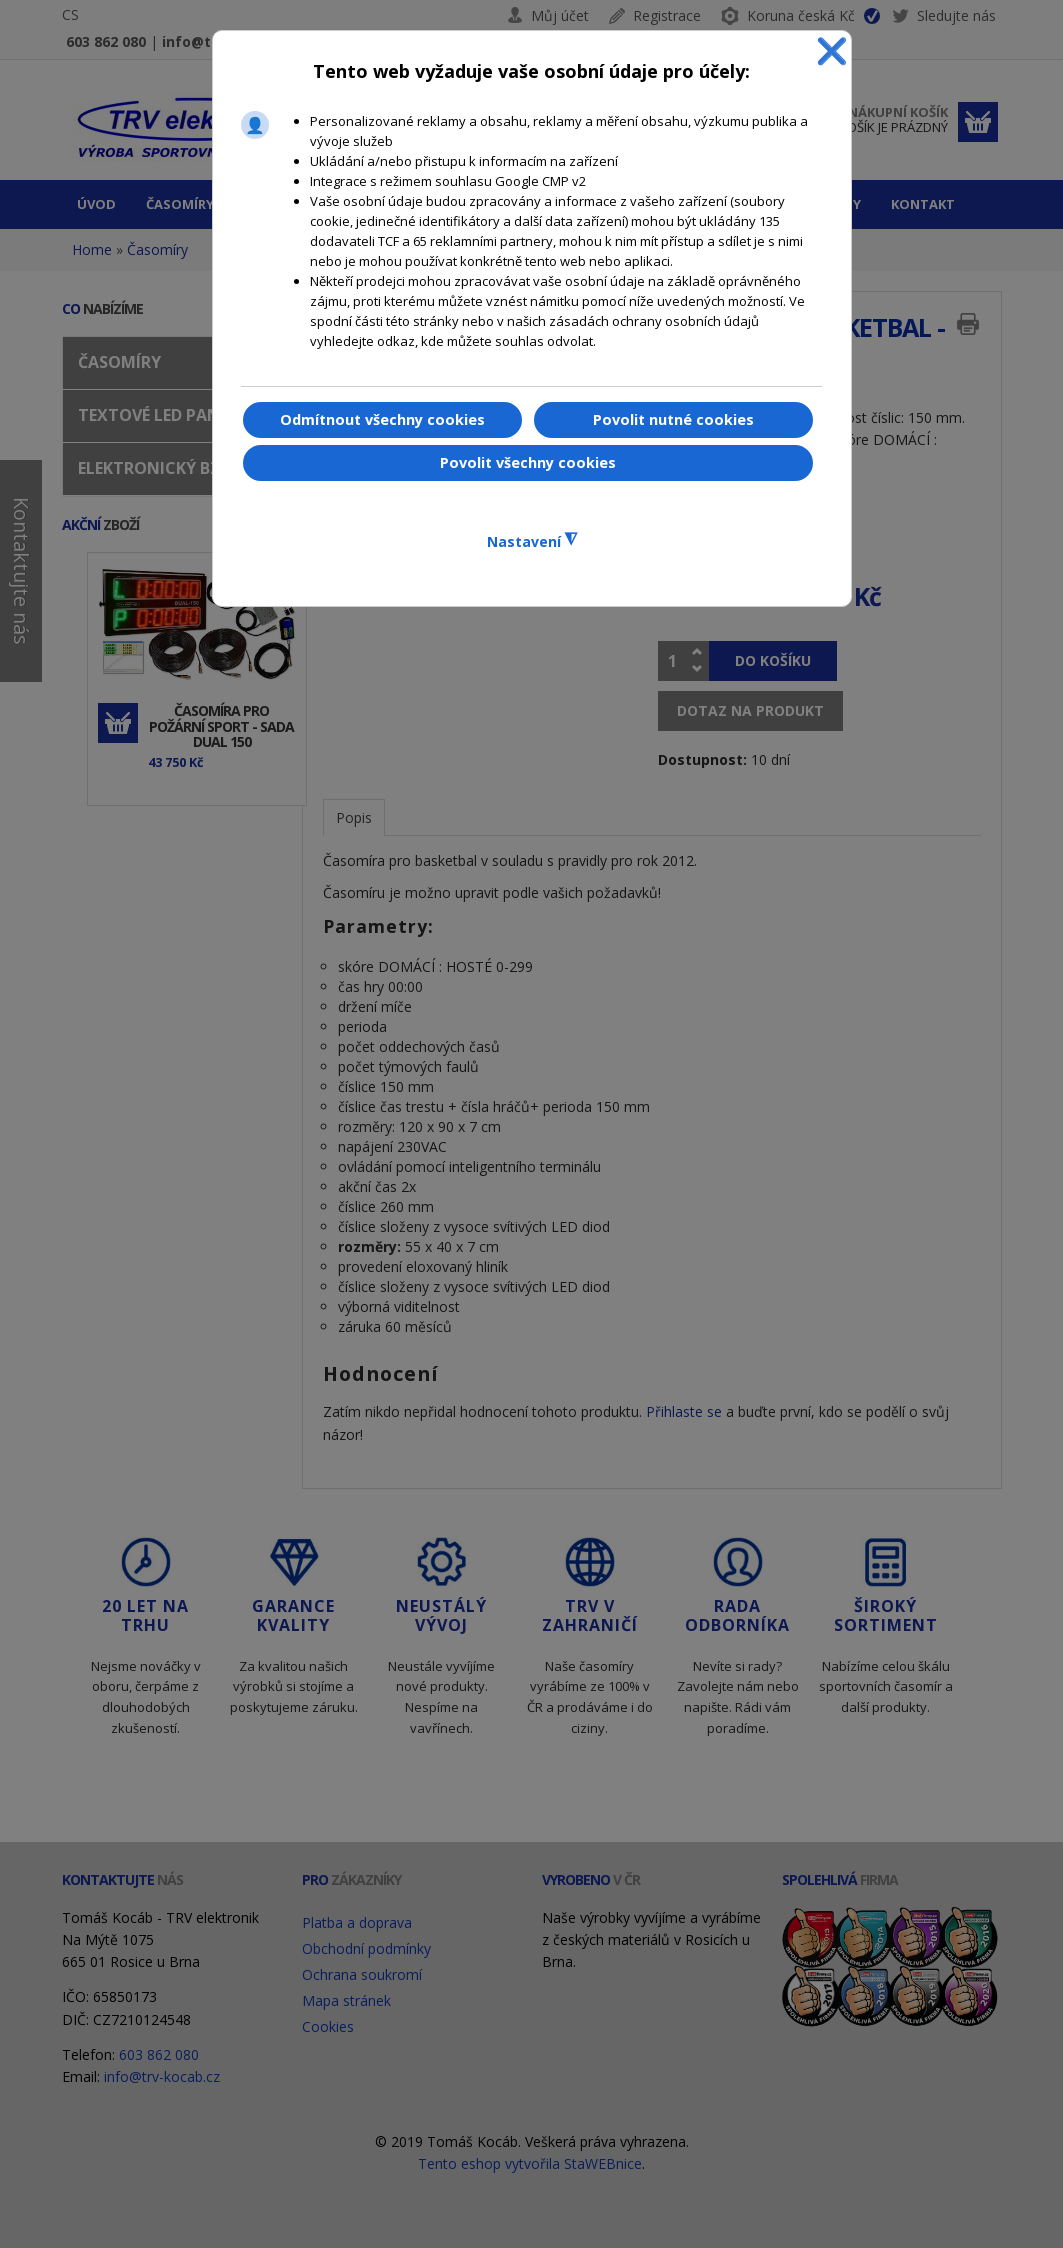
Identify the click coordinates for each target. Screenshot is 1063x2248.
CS (70, 14)
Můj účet (560, 15)
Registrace (667, 15)
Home (92, 249)
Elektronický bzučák (170, 468)
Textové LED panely (162, 415)
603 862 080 (106, 41)
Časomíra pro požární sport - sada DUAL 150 (221, 726)
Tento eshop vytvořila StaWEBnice (530, 2163)
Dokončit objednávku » (978, 122)
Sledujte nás (943, 19)
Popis (354, 817)
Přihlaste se (684, 1411)
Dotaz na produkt (750, 710)
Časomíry (157, 249)
